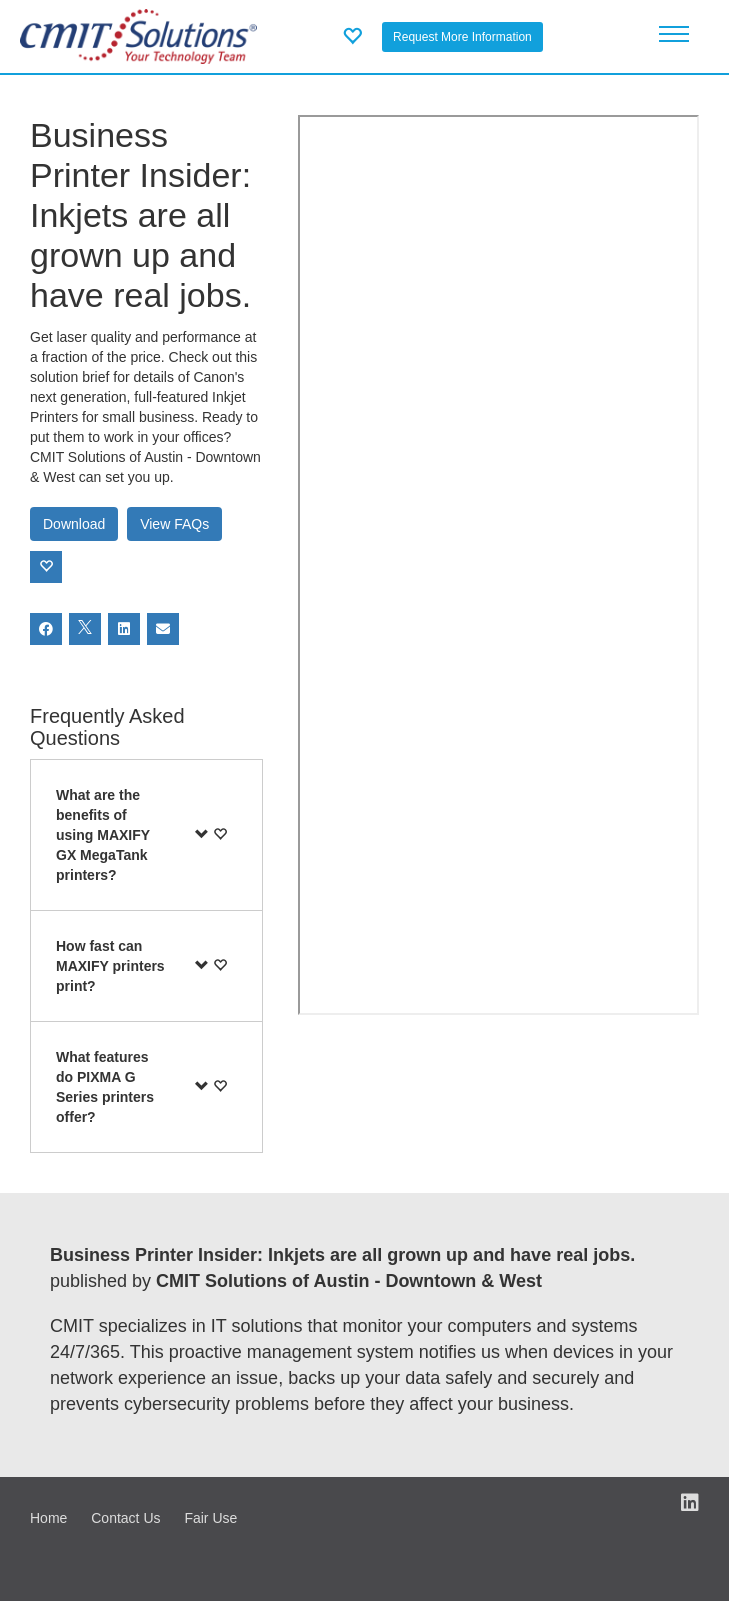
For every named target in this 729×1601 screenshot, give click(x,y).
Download (74, 524)
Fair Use (210, 1518)
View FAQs (174, 524)
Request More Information (462, 37)
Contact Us (125, 1518)
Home (48, 1518)
